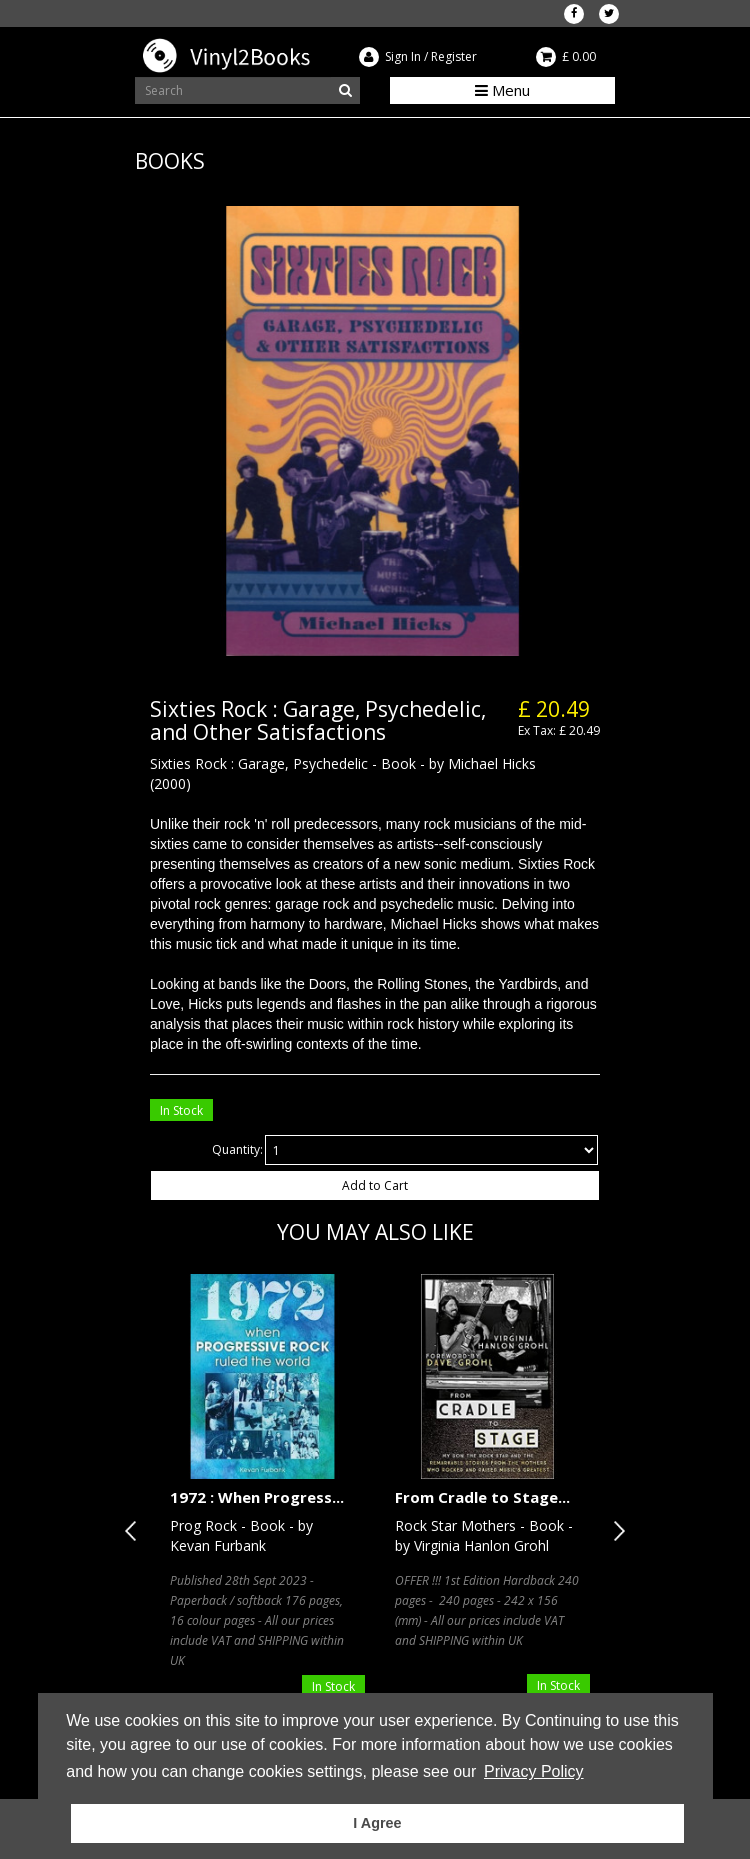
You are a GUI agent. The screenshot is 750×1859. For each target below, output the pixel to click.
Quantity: (237, 1149)
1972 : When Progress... (257, 1497)
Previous (135, 1531)
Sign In (403, 56)
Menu (502, 90)
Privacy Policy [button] (534, 1771)
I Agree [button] (377, 1823)
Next (615, 1531)
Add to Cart (375, 1185)
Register (454, 56)
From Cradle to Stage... (482, 1497)
